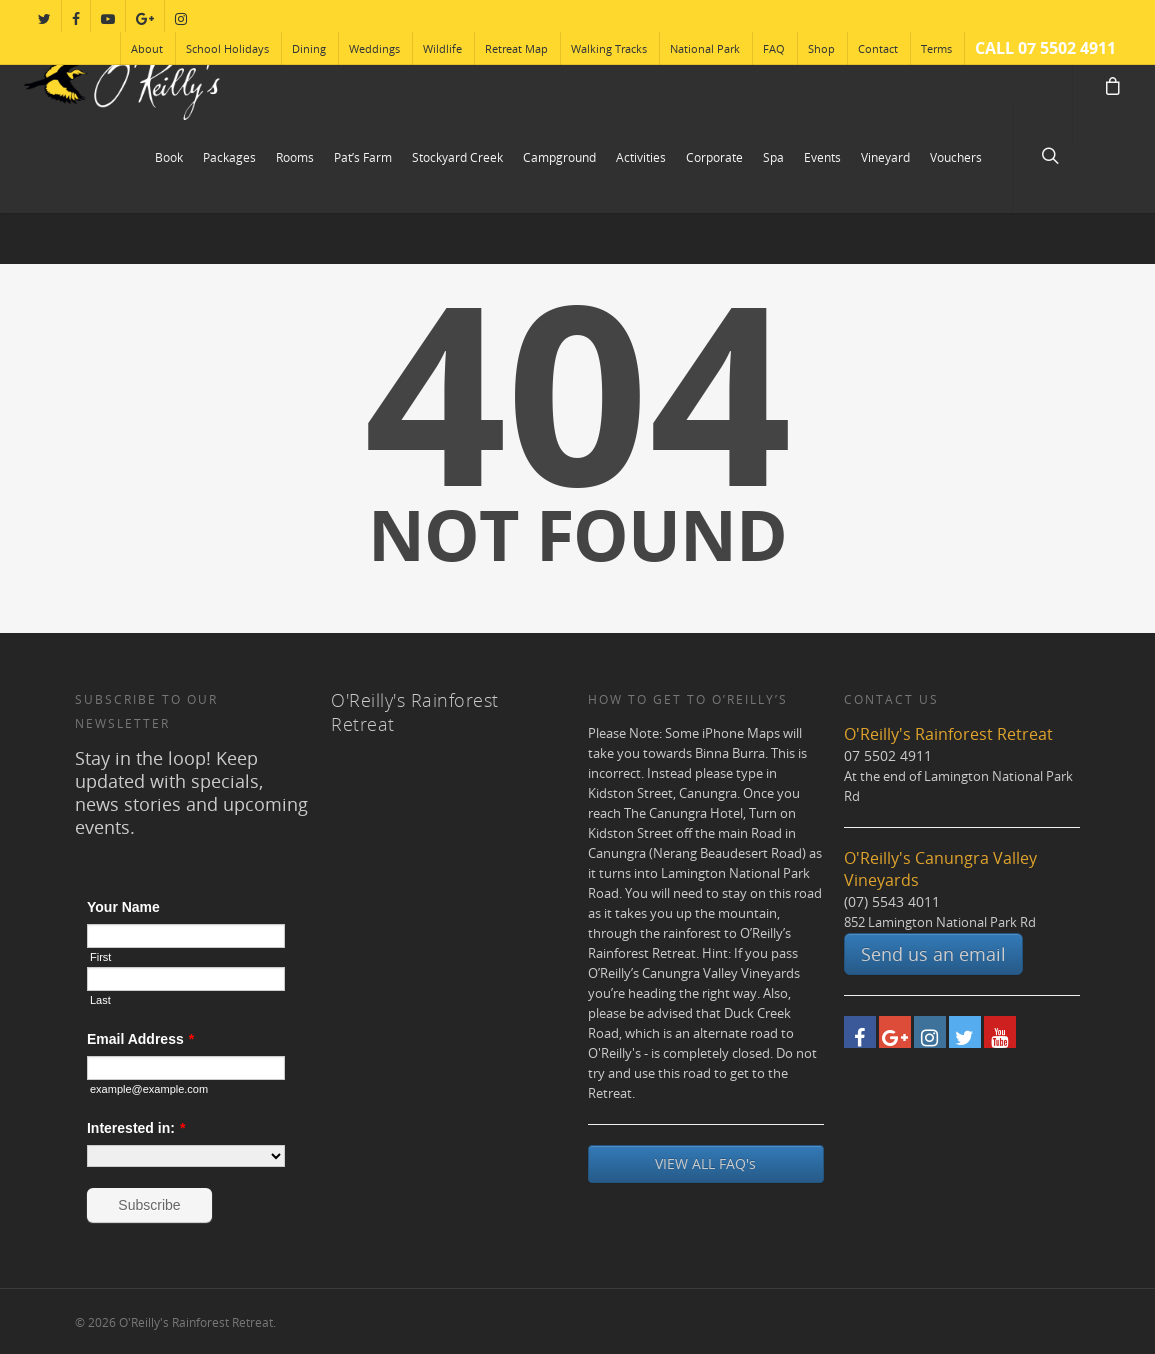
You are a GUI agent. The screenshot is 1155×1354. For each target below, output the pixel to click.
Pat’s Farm (363, 157)
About (147, 48)
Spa (773, 157)
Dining (309, 48)
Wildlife (442, 48)
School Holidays (227, 48)
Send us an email (933, 954)
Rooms (295, 157)
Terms (936, 48)
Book (169, 157)
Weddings (374, 48)
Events (822, 157)
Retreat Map (516, 48)
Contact (878, 48)
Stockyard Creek (457, 157)
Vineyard (885, 157)
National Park (705, 48)
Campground (559, 157)
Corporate (714, 157)
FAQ (774, 48)
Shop (821, 48)
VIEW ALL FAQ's (705, 1163)
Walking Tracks (609, 48)
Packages (229, 157)
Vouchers (956, 157)
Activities (641, 157)
